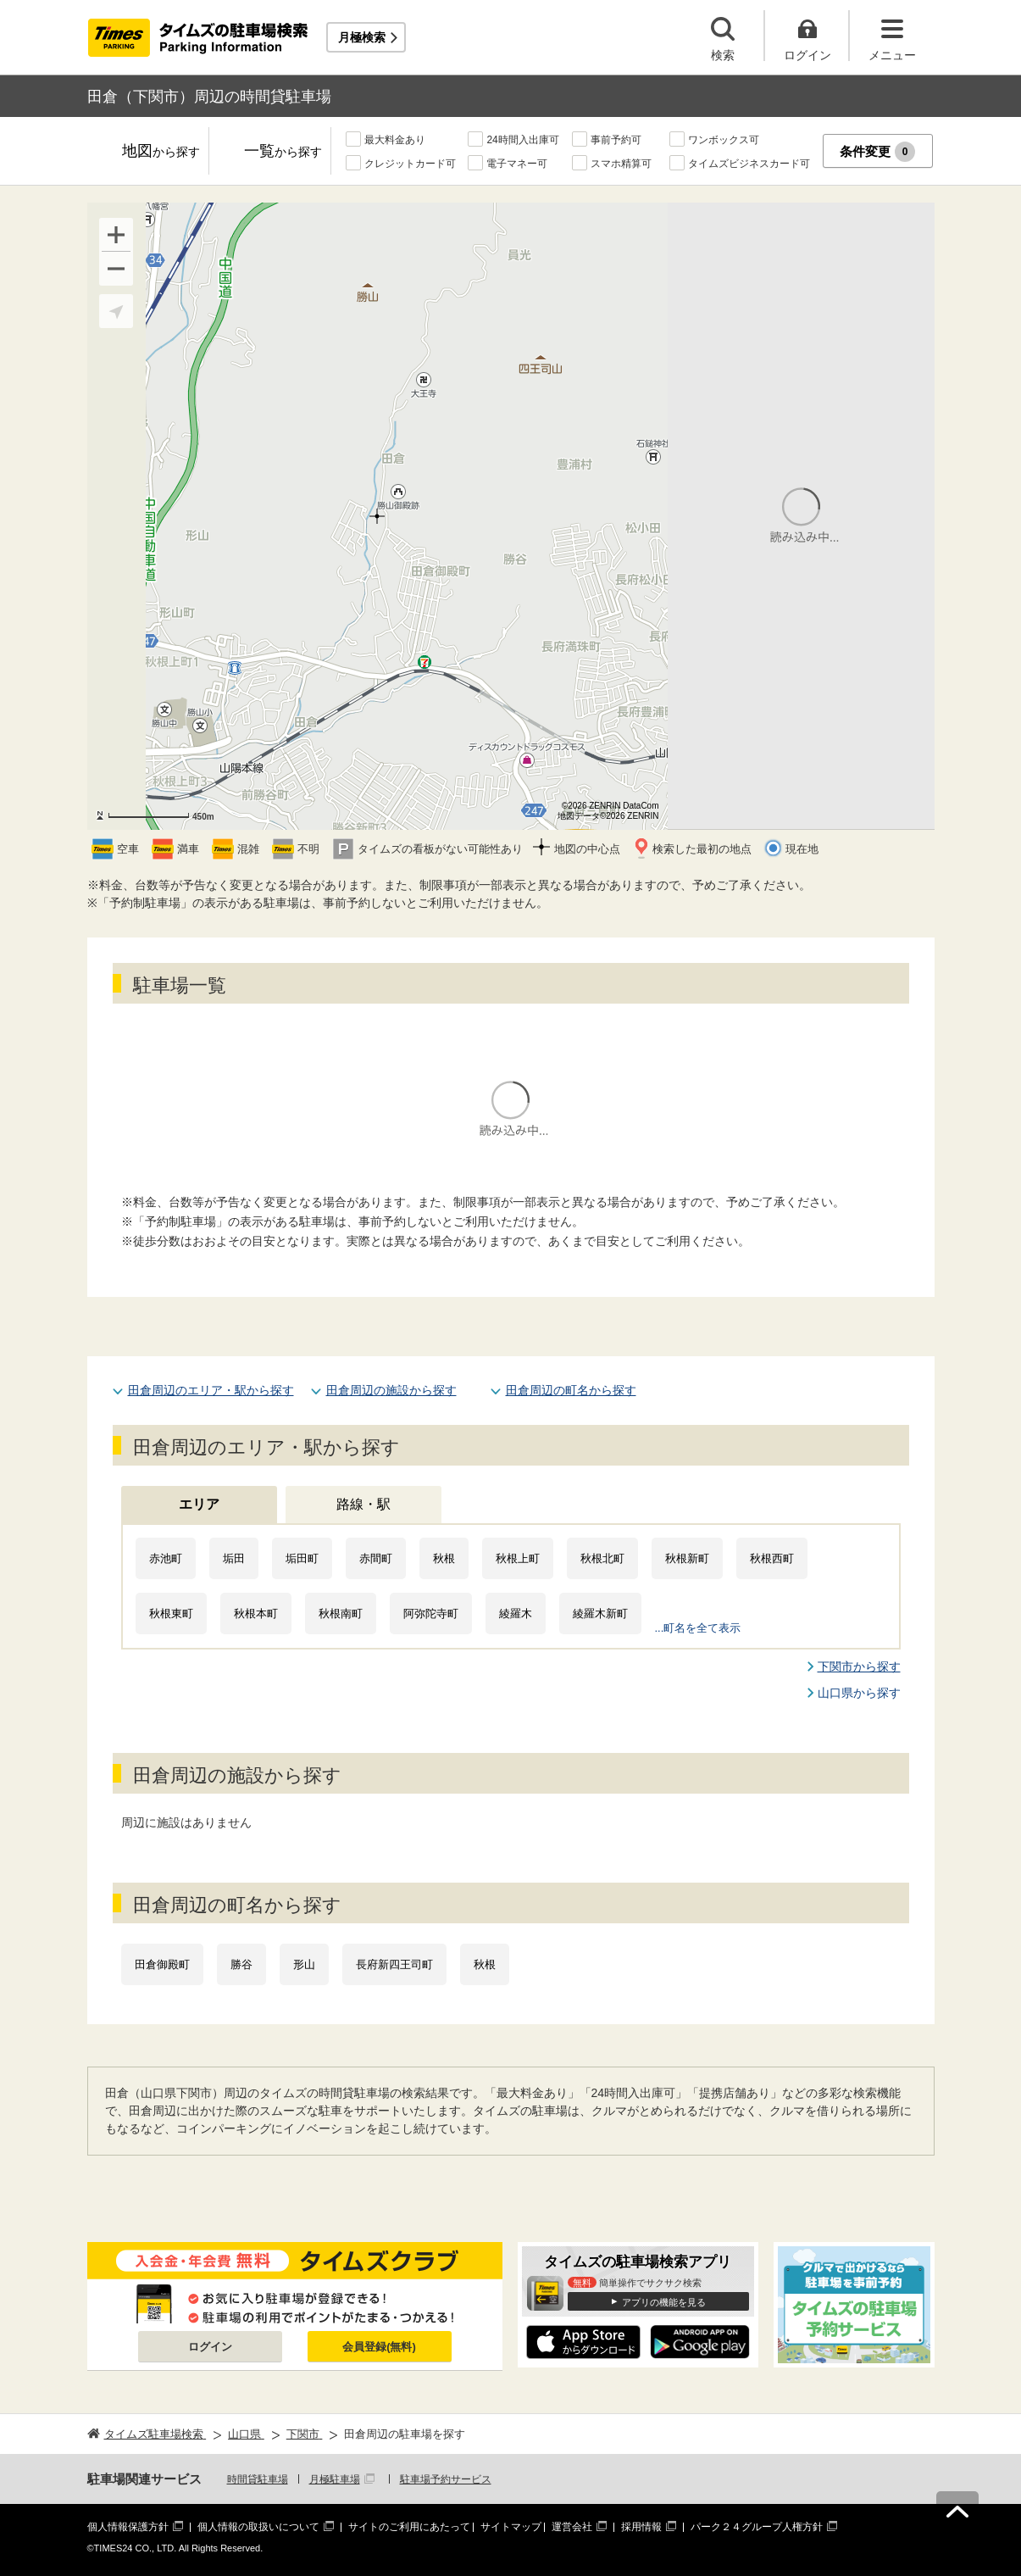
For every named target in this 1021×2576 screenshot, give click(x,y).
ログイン (210, 2346)
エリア (199, 1504)
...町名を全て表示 (698, 1628)
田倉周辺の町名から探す (571, 1390)
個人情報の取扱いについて (258, 2527)
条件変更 (877, 152)
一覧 (283, 152)
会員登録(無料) (379, 2346)
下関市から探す (859, 1666)
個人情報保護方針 (128, 2527)
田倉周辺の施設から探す (391, 1390)
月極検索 (362, 37)
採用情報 (641, 2527)
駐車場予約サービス (445, 2479)
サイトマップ (510, 2527)
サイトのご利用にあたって (409, 2527)
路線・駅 (363, 1504)
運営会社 (572, 2527)
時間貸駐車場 (257, 2479)
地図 (161, 152)
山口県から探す (859, 1693)
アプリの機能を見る (664, 2302)
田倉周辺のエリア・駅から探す (211, 1390)
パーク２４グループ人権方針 (757, 2527)
